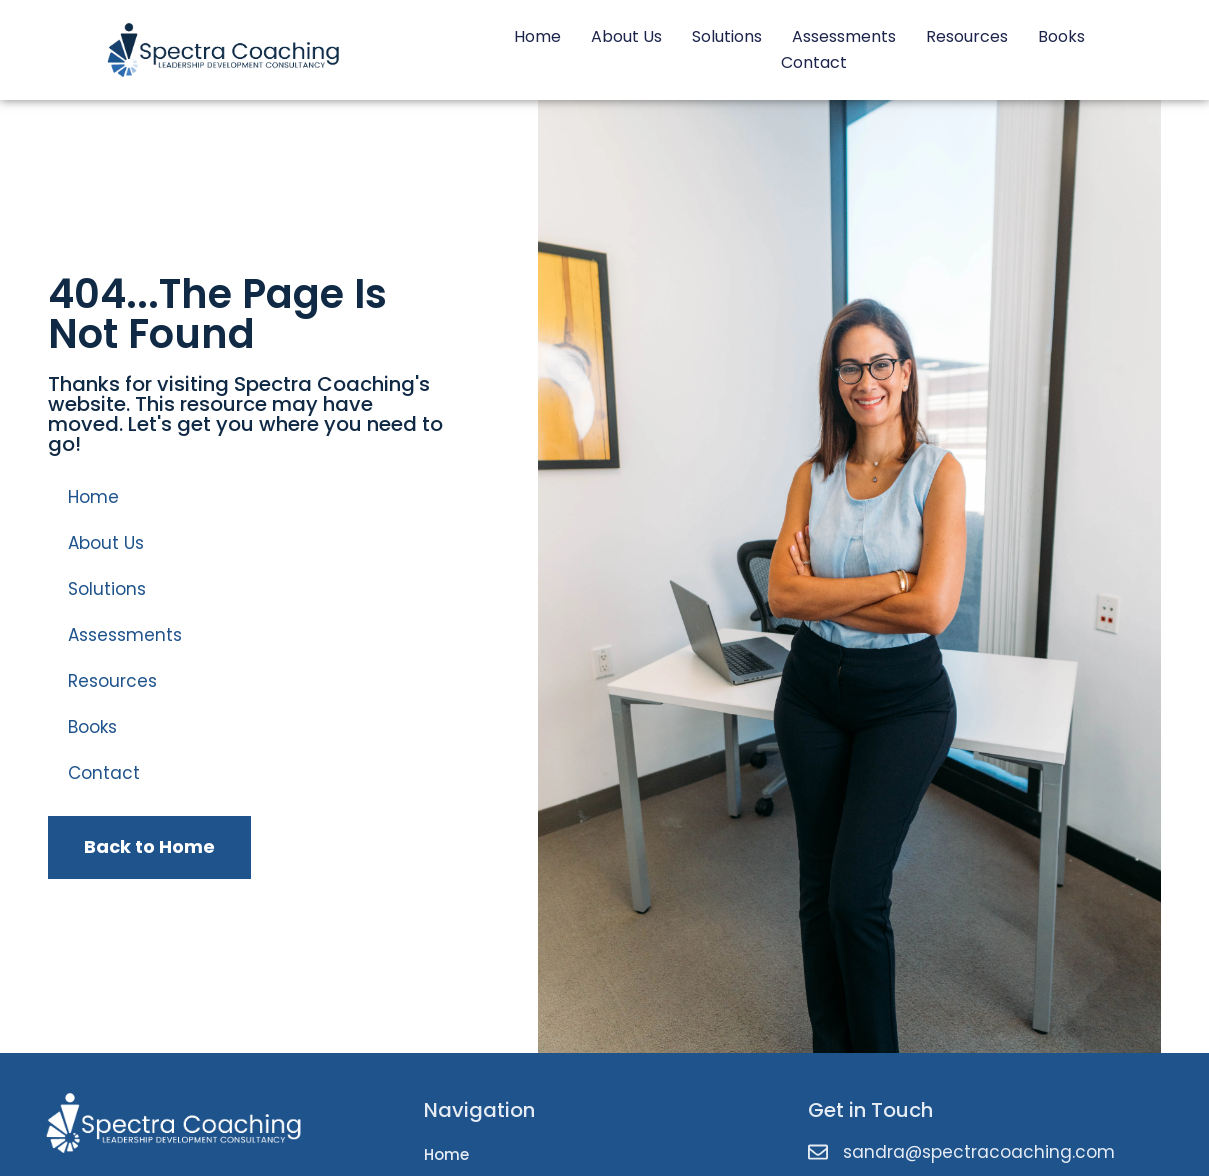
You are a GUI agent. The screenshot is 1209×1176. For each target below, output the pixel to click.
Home (537, 36)
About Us (626, 36)
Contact (814, 62)
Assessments (844, 36)
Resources (967, 36)
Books (1061, 36)
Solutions (727, 36)
